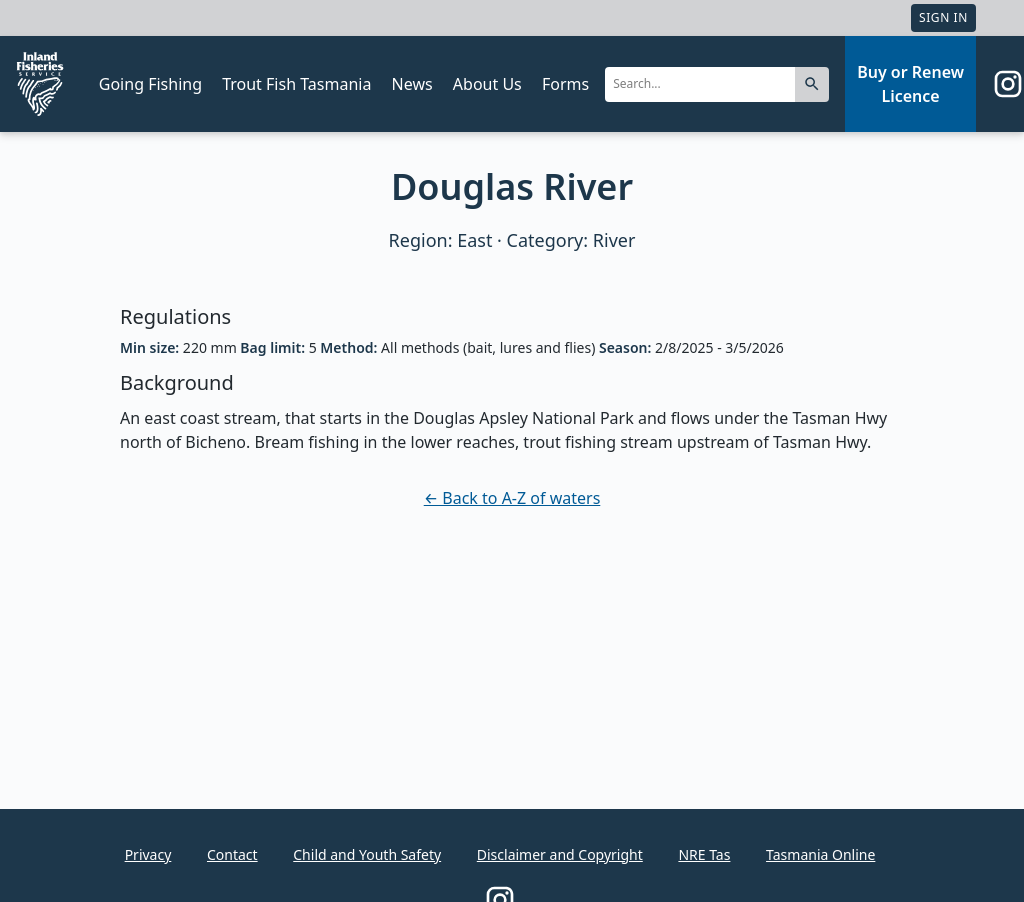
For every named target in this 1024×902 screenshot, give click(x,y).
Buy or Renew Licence (910, 84)
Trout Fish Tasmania (296, 84)
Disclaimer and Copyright (560, 854)
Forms (565, 84)
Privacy (148, 854)
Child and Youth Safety (367, 854)
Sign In (943, 17)
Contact (232, 854)
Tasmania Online (820, 854)
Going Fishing (150, 84)
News (412, 84)
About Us (487, 84)
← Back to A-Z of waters (512, 498)
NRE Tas (704, 854)
